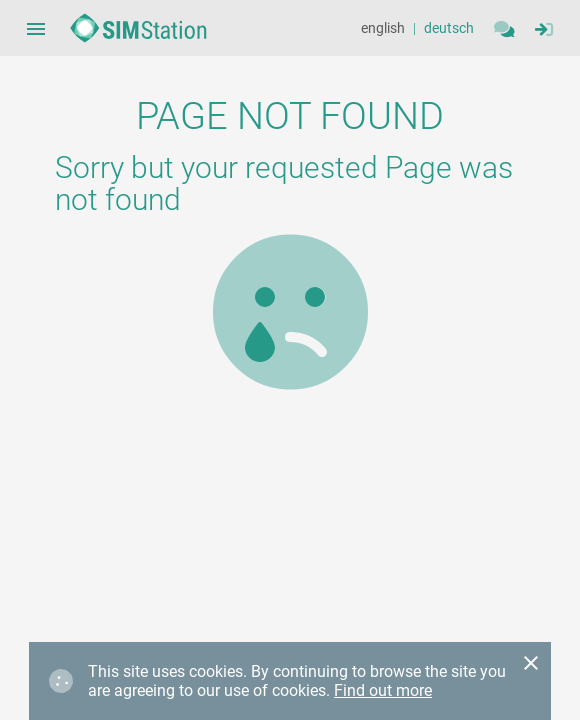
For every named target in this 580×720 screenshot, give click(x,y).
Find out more (383, 690)
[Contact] (504, 28)
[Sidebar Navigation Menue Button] (36, 28)
